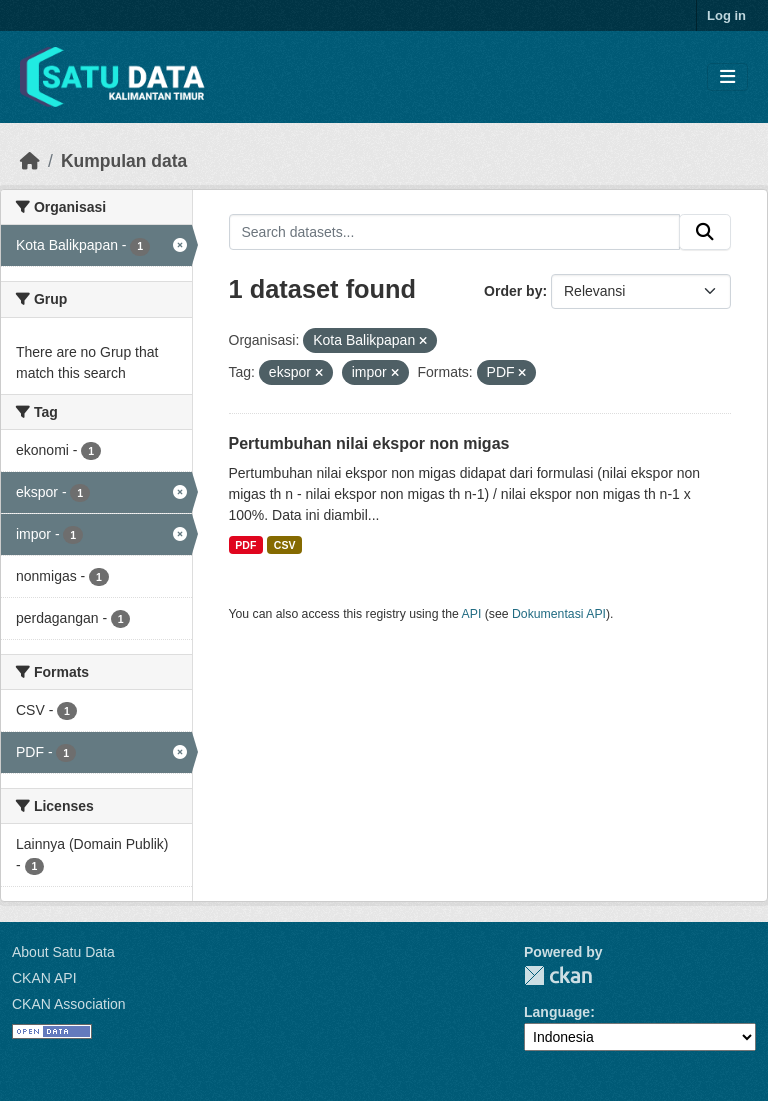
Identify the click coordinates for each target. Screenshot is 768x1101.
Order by (513, 291)
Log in (726, 15)
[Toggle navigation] (727, 77)
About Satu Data (63, 952)
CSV (285, 545)
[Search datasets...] (455, 232)
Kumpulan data (124, 161)
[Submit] (705, 232)
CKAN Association (69, 1004)
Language (557, 1012)
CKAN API (44, 978)
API (472, 614)
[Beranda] (30, 161)
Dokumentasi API (559, 614)
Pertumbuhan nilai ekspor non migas (369, 443)
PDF (245, 545)
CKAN (558, 975)
